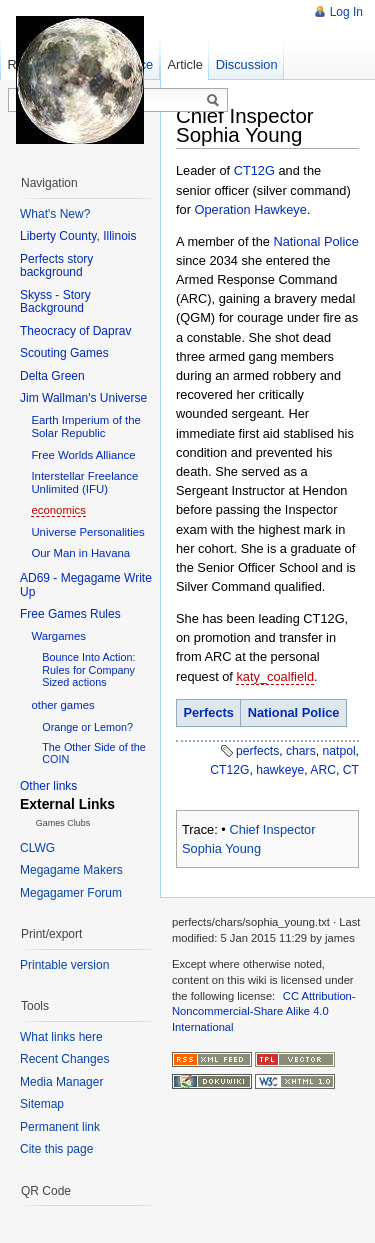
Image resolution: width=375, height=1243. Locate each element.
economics (58, 510)
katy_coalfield (275, 676)
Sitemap (42, 1104)
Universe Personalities (87, 532)
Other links (48, 786)
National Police (315, 241)
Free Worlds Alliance (83, 455)
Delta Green (52, 376)
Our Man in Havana (80, 553)
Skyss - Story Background (55, 302)
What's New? (55, 214)
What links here (61, 1037)
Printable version (64, 965)
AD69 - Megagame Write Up (86, 585)
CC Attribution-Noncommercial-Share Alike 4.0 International (264, 1011)
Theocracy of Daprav (75, 331)
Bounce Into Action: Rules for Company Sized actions (88, 669)
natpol (338, 751)
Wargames (58, 636)
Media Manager (61, 1082)
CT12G (254, 170)
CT (351, 770)
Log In (346, 12)
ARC (323, 770)
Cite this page (56, 1149)
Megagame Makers (71, 870)
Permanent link (60, 1127)
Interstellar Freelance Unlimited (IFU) (84, 482)
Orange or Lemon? (87, 727)
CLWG (37, 848)
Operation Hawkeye (251, 209)
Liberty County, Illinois (78, 236)
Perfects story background (56, 266)
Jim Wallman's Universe (83, 398)
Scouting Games (64, 353)
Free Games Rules (70, 614)
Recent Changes (64, 1059)
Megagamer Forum (71, 893)
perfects (257, 751)
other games (62, 705)
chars (301, 751)
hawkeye (280, 770)
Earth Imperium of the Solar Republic (86, 426)
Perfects (208, 712)
